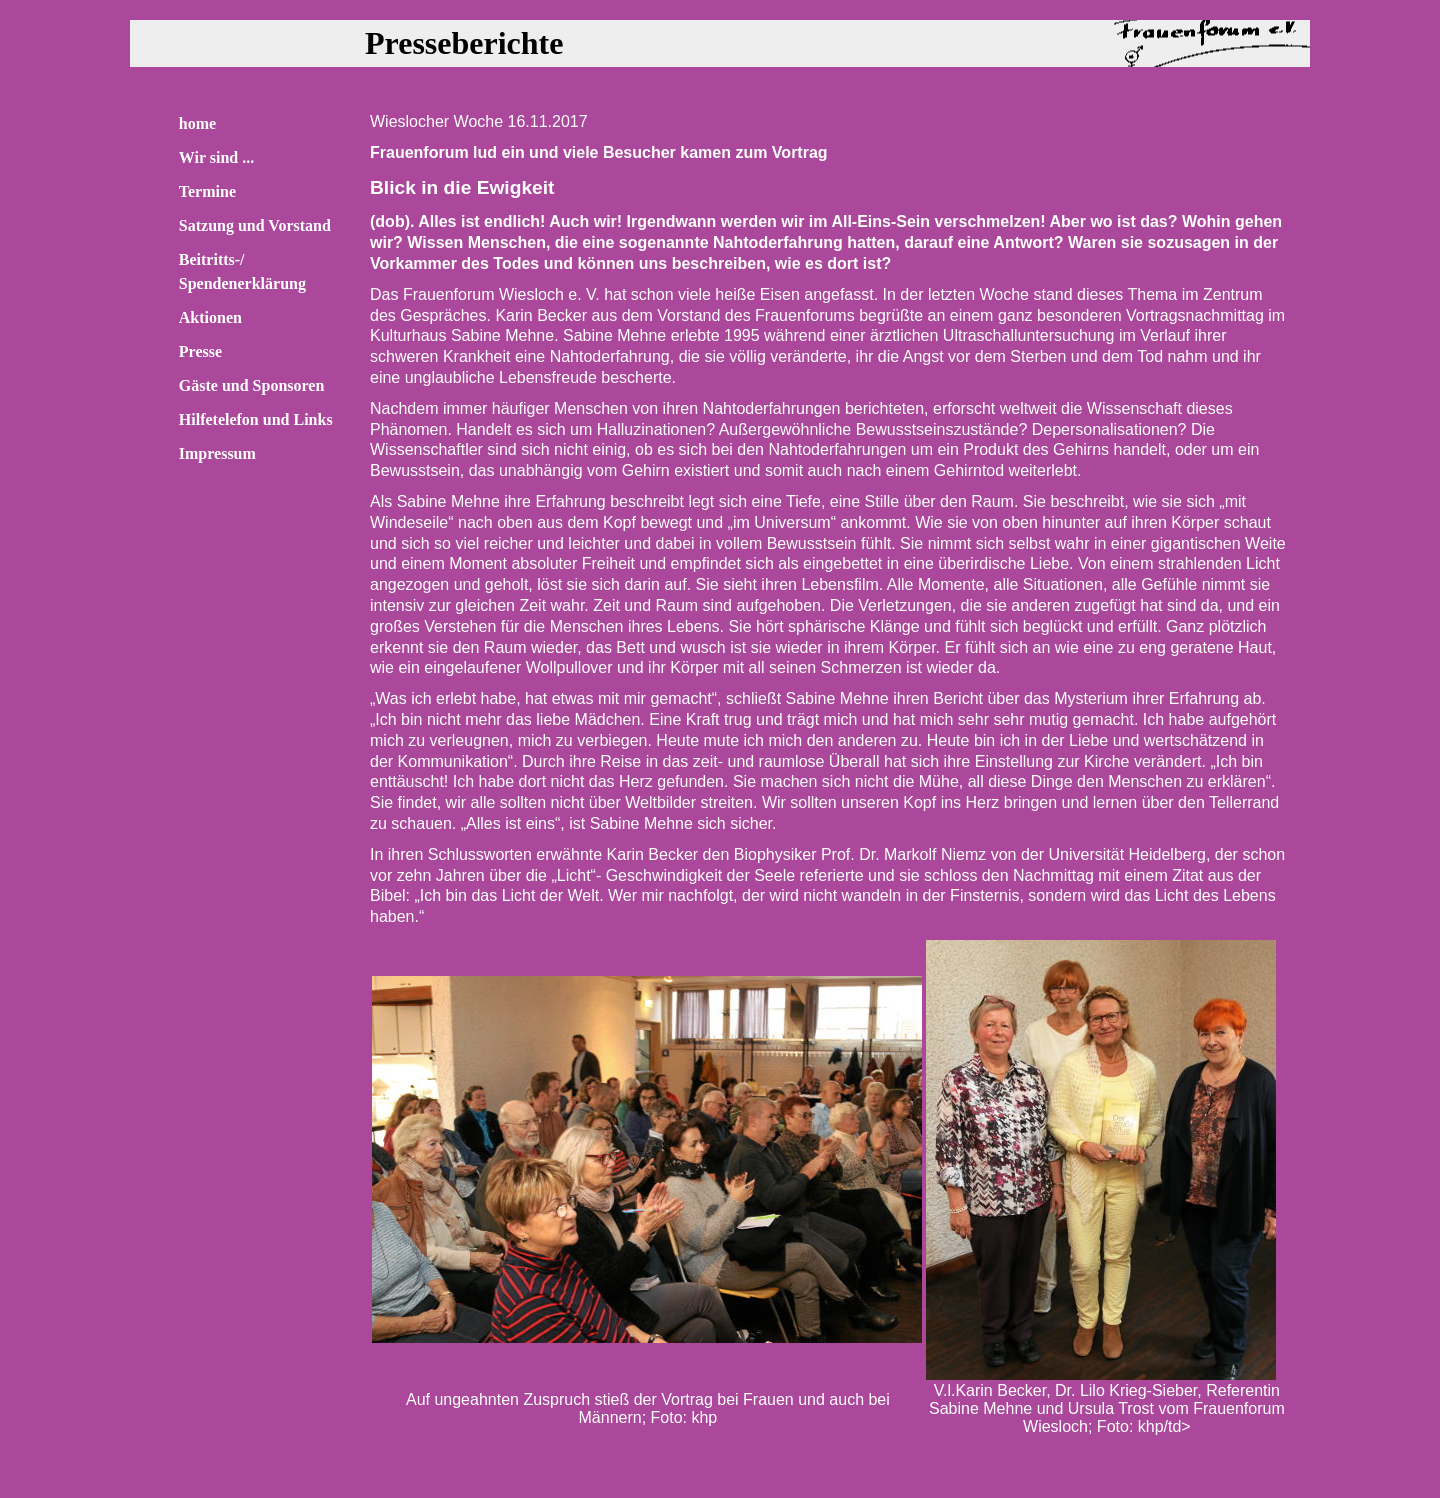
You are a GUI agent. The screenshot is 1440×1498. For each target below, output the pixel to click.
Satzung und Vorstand (255, 225)
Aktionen (210, 317)
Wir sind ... (216, 157)
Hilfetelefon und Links (256, 419)
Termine (207, 191)
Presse (200, 351)
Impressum (217, 453)
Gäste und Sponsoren (252, 385)
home (197, 123)
